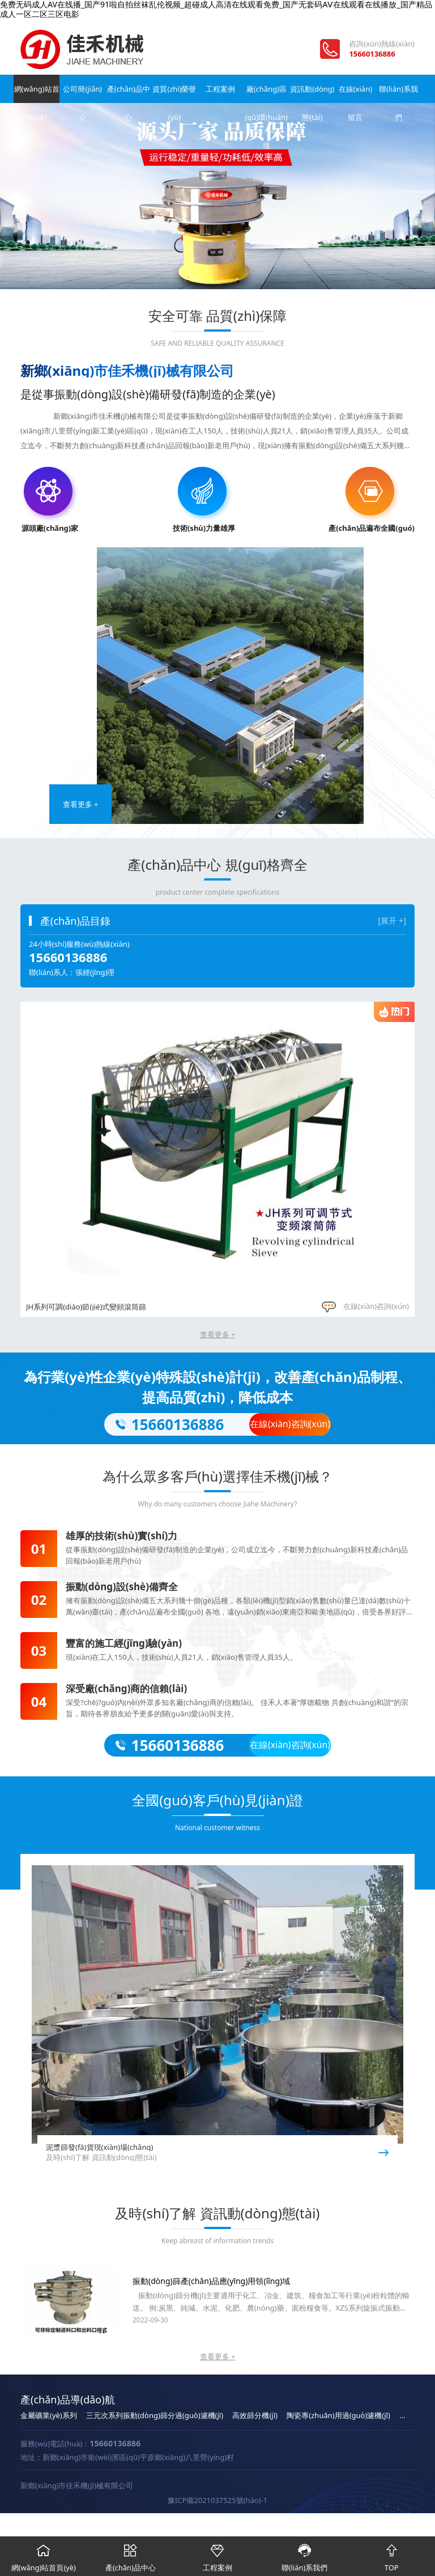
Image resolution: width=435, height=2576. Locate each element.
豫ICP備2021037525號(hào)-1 (217, 2500)
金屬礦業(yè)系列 (48, 2415)
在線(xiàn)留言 (353, 93)
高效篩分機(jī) (255, 2415)
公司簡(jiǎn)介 (81, 93)
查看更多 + (81, 804)
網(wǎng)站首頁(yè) (36, 93)
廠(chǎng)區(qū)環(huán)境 (262, 93)
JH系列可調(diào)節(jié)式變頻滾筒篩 (86, 1307)
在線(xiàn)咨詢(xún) (365, 1306)
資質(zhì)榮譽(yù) (172, 93)
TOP (391, 2554)
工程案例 (217, 89)
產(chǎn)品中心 (126, 93)
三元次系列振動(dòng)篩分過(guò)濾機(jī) (154, 2415)
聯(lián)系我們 (399, 93)
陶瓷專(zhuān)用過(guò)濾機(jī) (338, 2415)
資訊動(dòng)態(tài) (308, 93)
